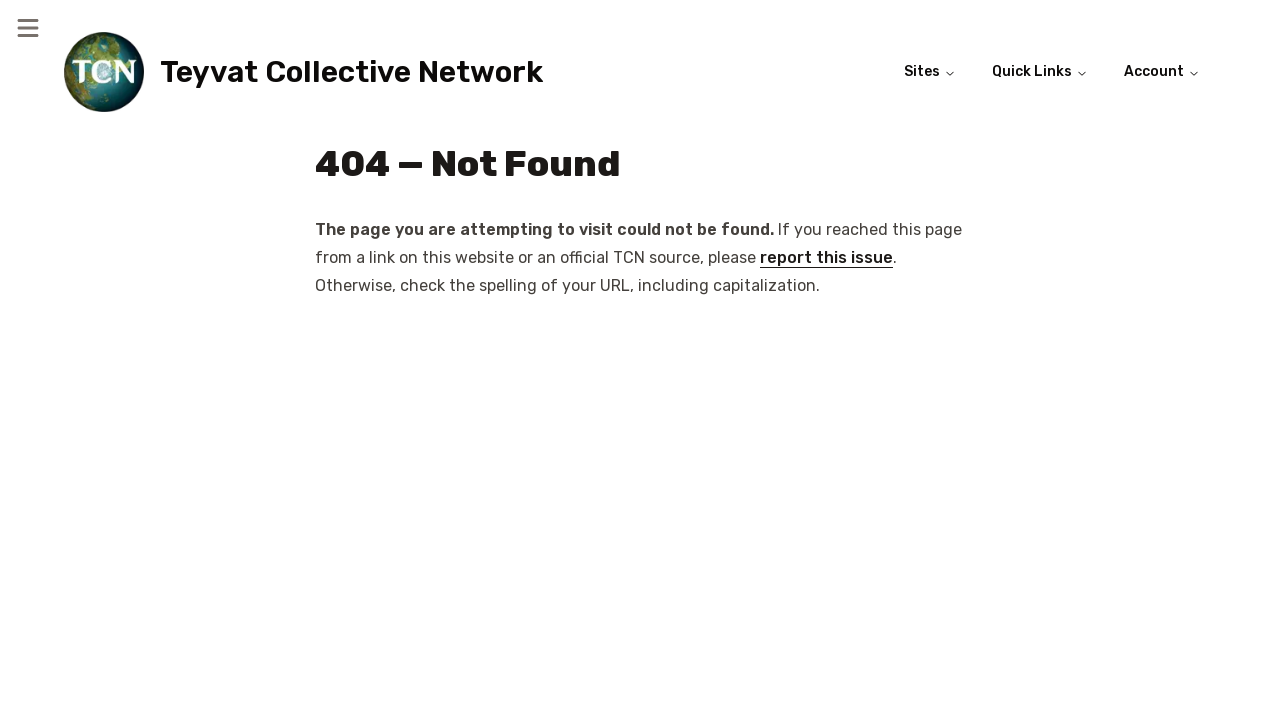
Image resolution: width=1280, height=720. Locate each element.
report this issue (826, 257)
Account (1162, 71)
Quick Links (1040, 71)
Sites (930, 71)
